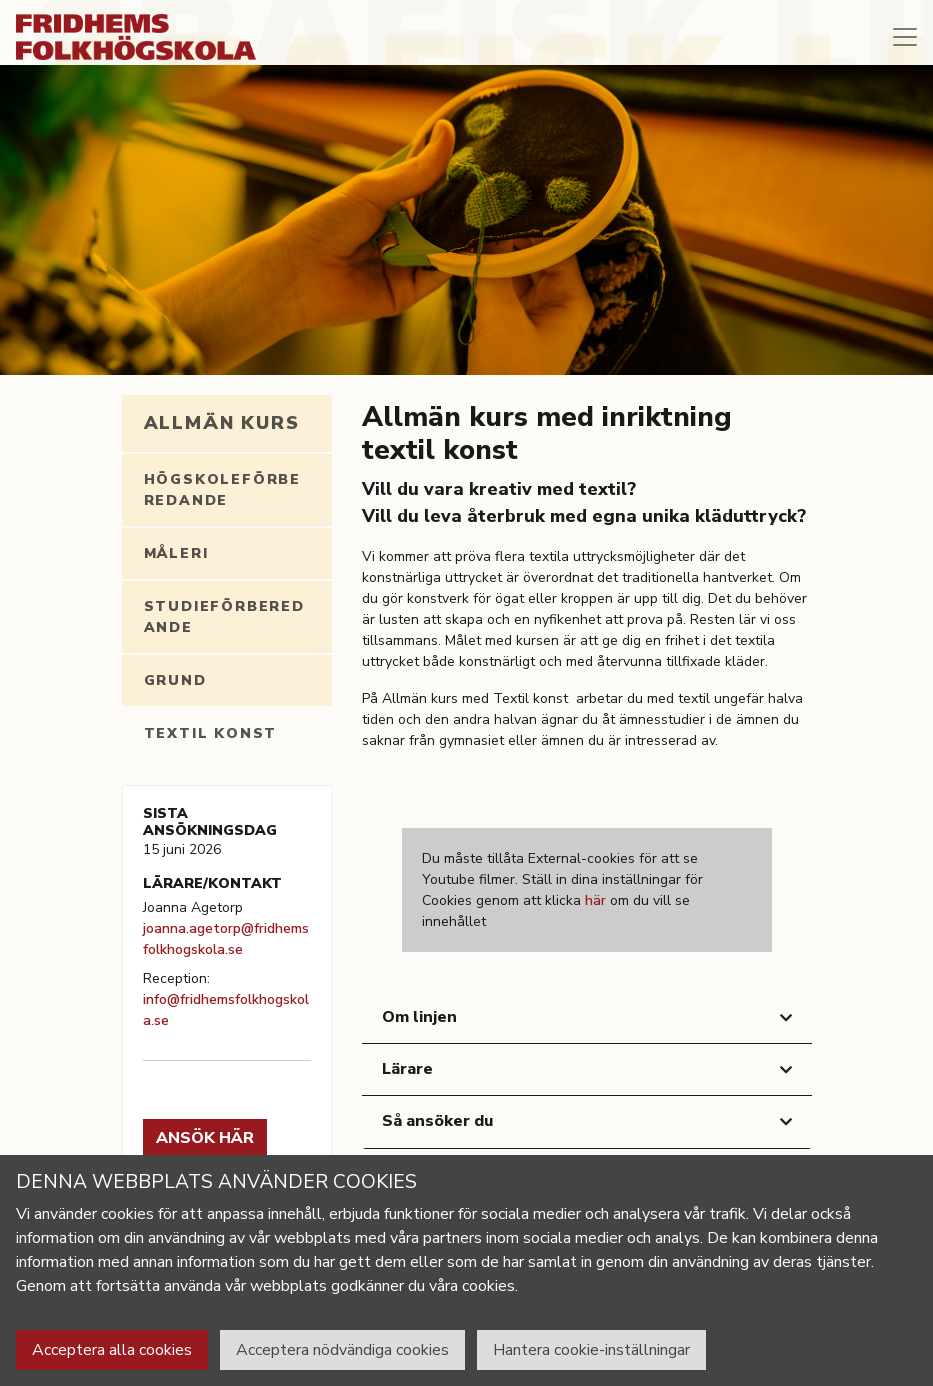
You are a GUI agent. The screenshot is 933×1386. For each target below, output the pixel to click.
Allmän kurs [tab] (222, 423)
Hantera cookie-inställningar (591, 1350)
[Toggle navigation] (905, 37)
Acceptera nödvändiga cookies (342, 1350)
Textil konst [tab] (211, 733)
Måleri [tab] (176, 553)
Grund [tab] (175, 680)
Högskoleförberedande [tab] (222, 490)
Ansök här (205, 1138)
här (595, 900)
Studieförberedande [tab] (224, 617)
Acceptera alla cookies (112, 1350)
